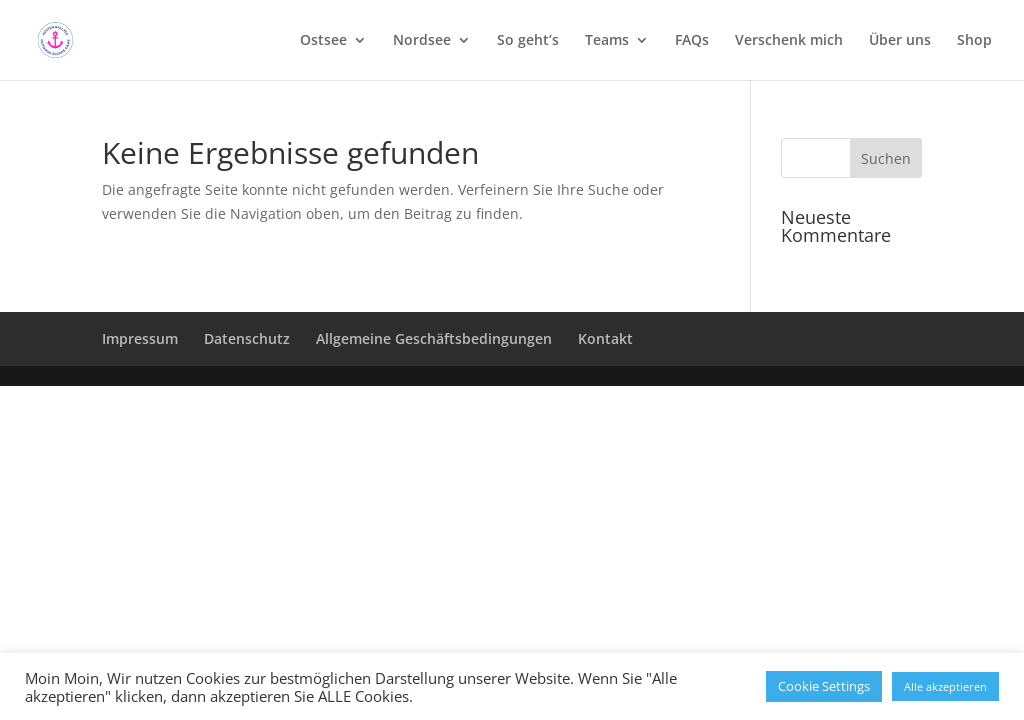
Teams (607, 41)
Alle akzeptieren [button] (945, 686)
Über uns (900, 41)
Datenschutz (247, 338)
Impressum (140, 338)
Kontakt (605, 338)
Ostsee (323, 41)
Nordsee (422, 41)
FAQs (692, 41)
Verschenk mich (789, 41)
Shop (974, 41)
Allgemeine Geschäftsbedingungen (434, 338)
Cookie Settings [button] (824, 686)
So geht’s (528, 41)
